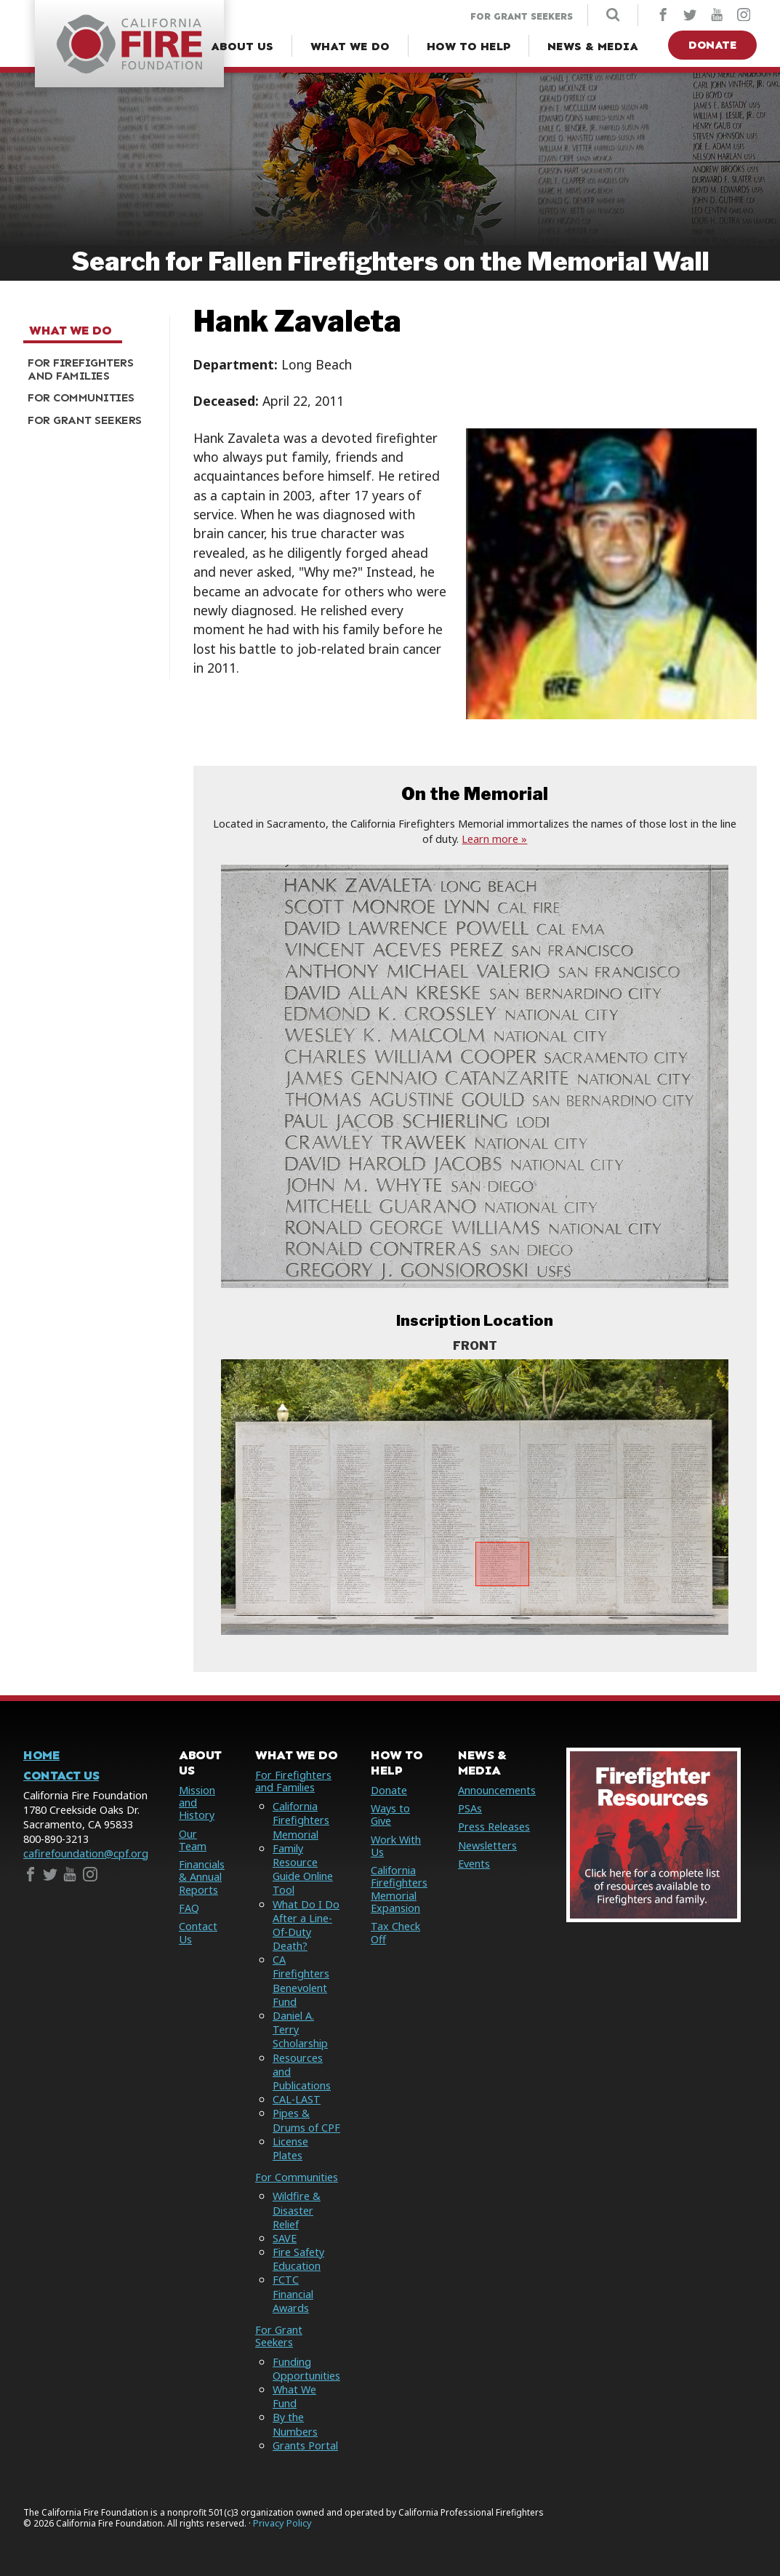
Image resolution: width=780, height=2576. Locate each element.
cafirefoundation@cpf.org (85, 1853)
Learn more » (494, 839)
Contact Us (61, 1775)
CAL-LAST (297, 2099)
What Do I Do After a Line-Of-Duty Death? (306, 1925)
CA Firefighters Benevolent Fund (301, 1981)
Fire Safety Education (298, 2259)
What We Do (70, 330)
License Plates (290, 2148)
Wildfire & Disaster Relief (297, 2210)
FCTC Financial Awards (293, 2293)
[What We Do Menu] (350, 46)
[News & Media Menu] (593, 46)
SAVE (285, 2238)
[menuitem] (90, 369)
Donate (712, 45)
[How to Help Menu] (468, 46)
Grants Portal (305, 2445)
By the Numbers (295, 2424)
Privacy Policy (282, 2523)
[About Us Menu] (242, 46)
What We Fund (294, 2396)
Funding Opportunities (306, 2369)
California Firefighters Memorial (301, 1820)
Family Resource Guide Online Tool (303, 1869)
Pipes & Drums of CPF (306, 2120)
